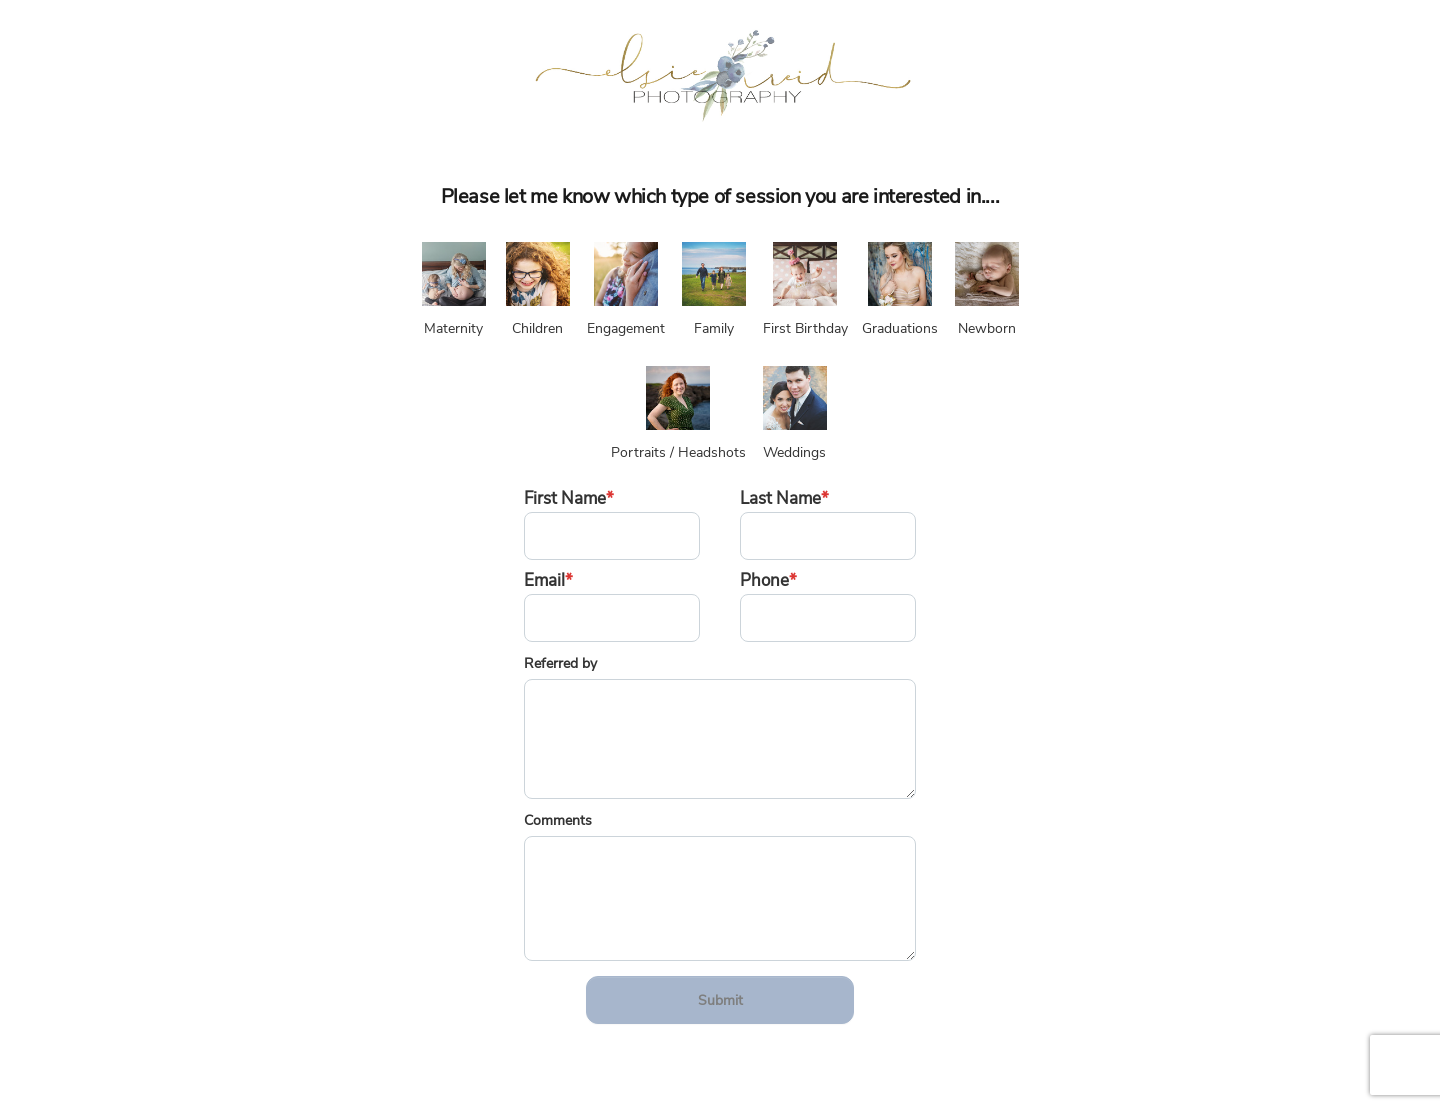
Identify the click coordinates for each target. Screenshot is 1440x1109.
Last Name (784, 498)
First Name (569, 498)
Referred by (560, 663)
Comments (558, 820)
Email (548, 580)
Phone (768, 580)
